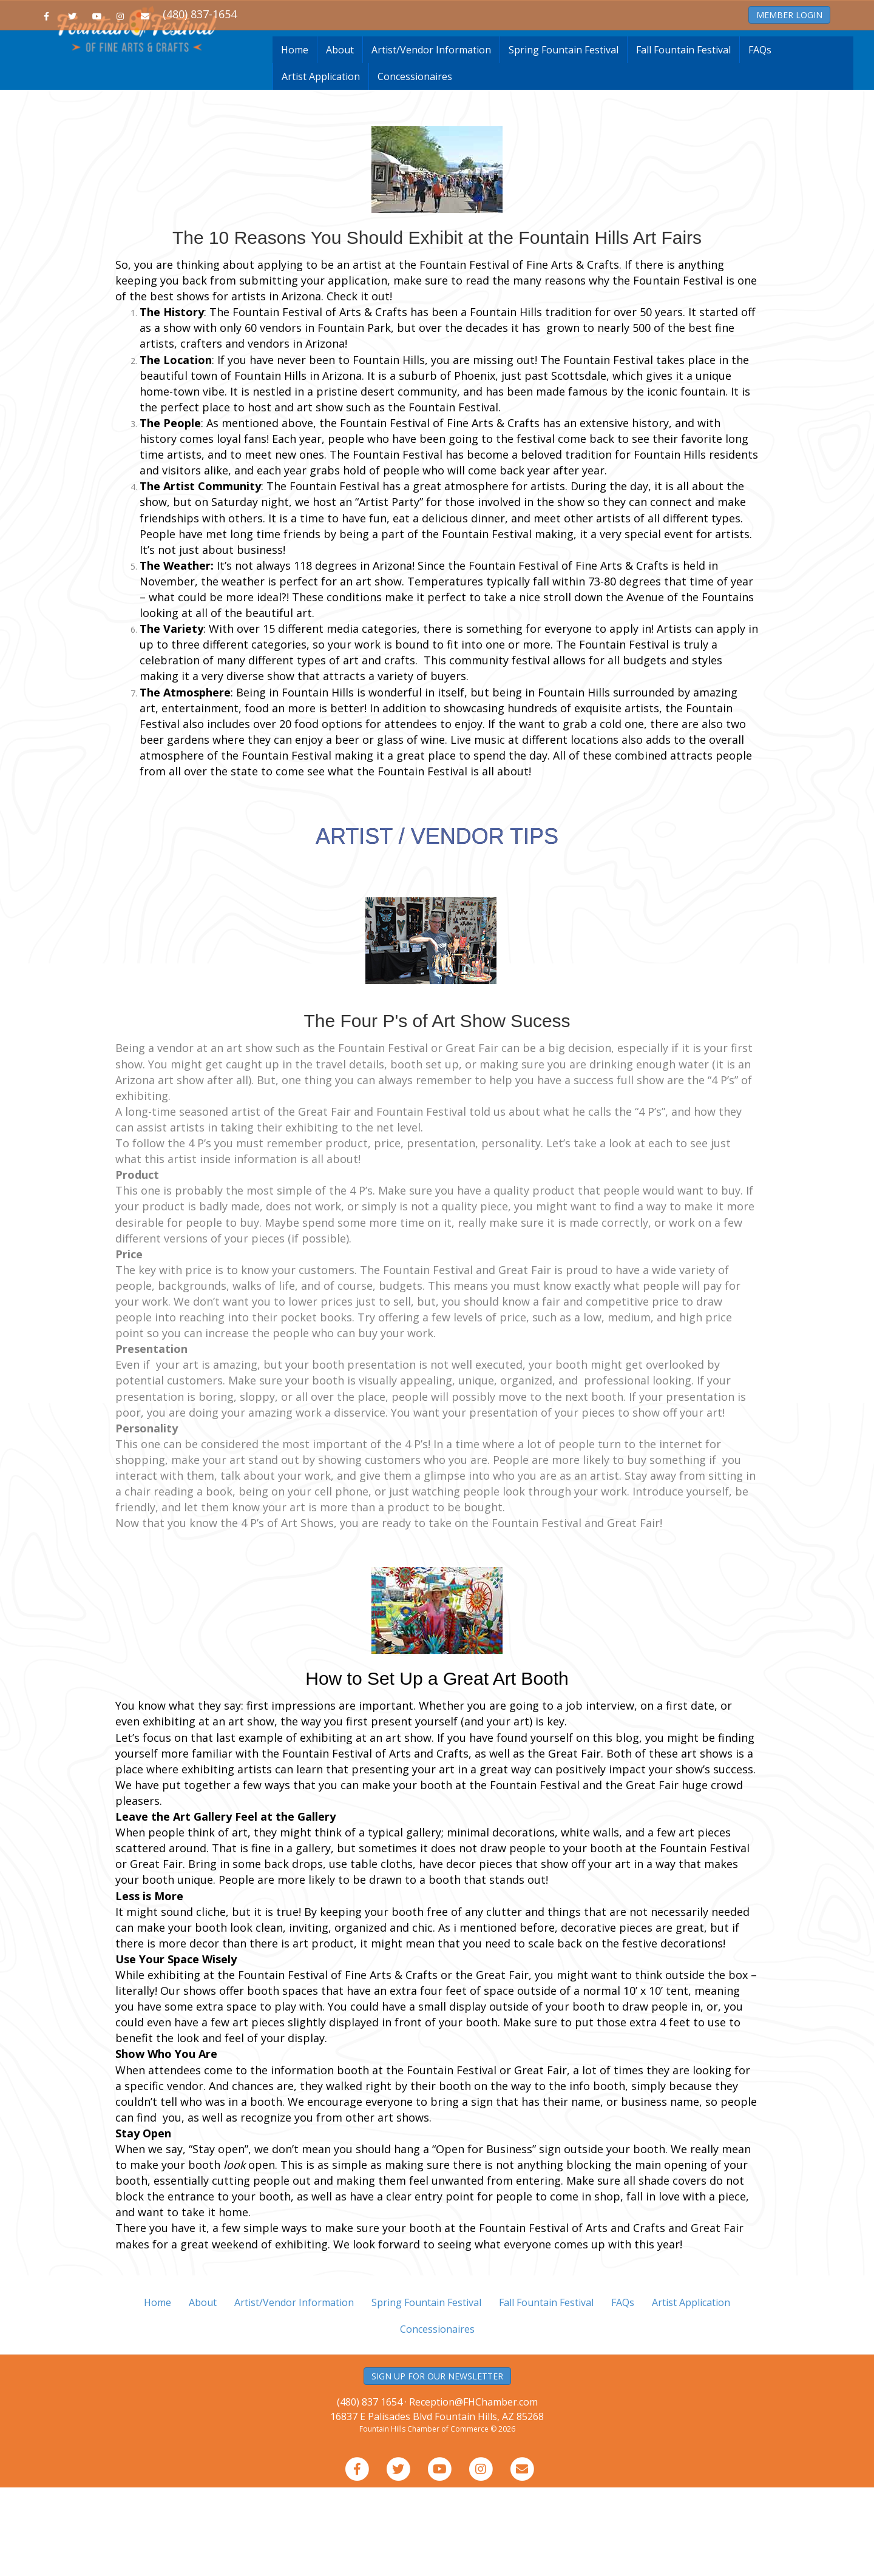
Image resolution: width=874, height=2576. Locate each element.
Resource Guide (498, 59)
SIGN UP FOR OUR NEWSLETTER (437, 2464)
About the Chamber (691, 59)
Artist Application (321, 165)
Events (553, 59)
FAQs (759, 138)
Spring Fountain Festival (563, 138)
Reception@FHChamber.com (473, 2491)
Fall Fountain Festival (683, 138)
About (340, 138)
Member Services (610, 59)
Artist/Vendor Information (431, 138)
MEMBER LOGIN (789, 15)
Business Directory (215, 59)
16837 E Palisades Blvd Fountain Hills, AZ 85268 (437, 2505)
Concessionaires (415, 165)
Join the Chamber (295, 59)
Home (157, 59)
